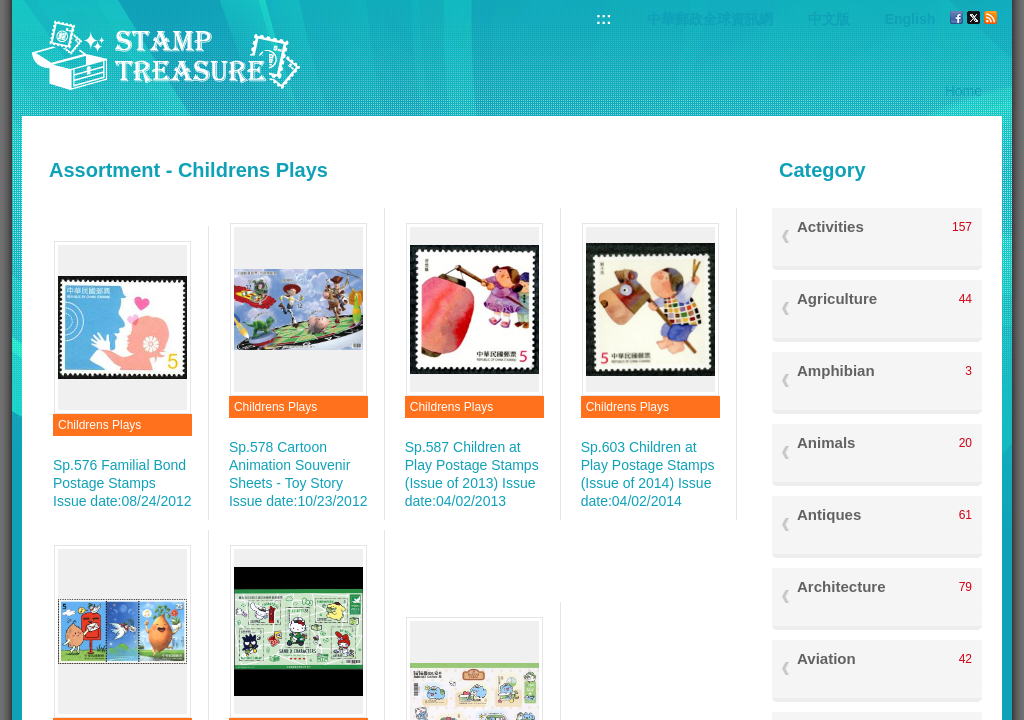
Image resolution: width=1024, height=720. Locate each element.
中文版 (829, 19)
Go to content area (10, 10)
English (910, 19)
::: (604, 18)
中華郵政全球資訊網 (710, 19)
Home (963, 91)
